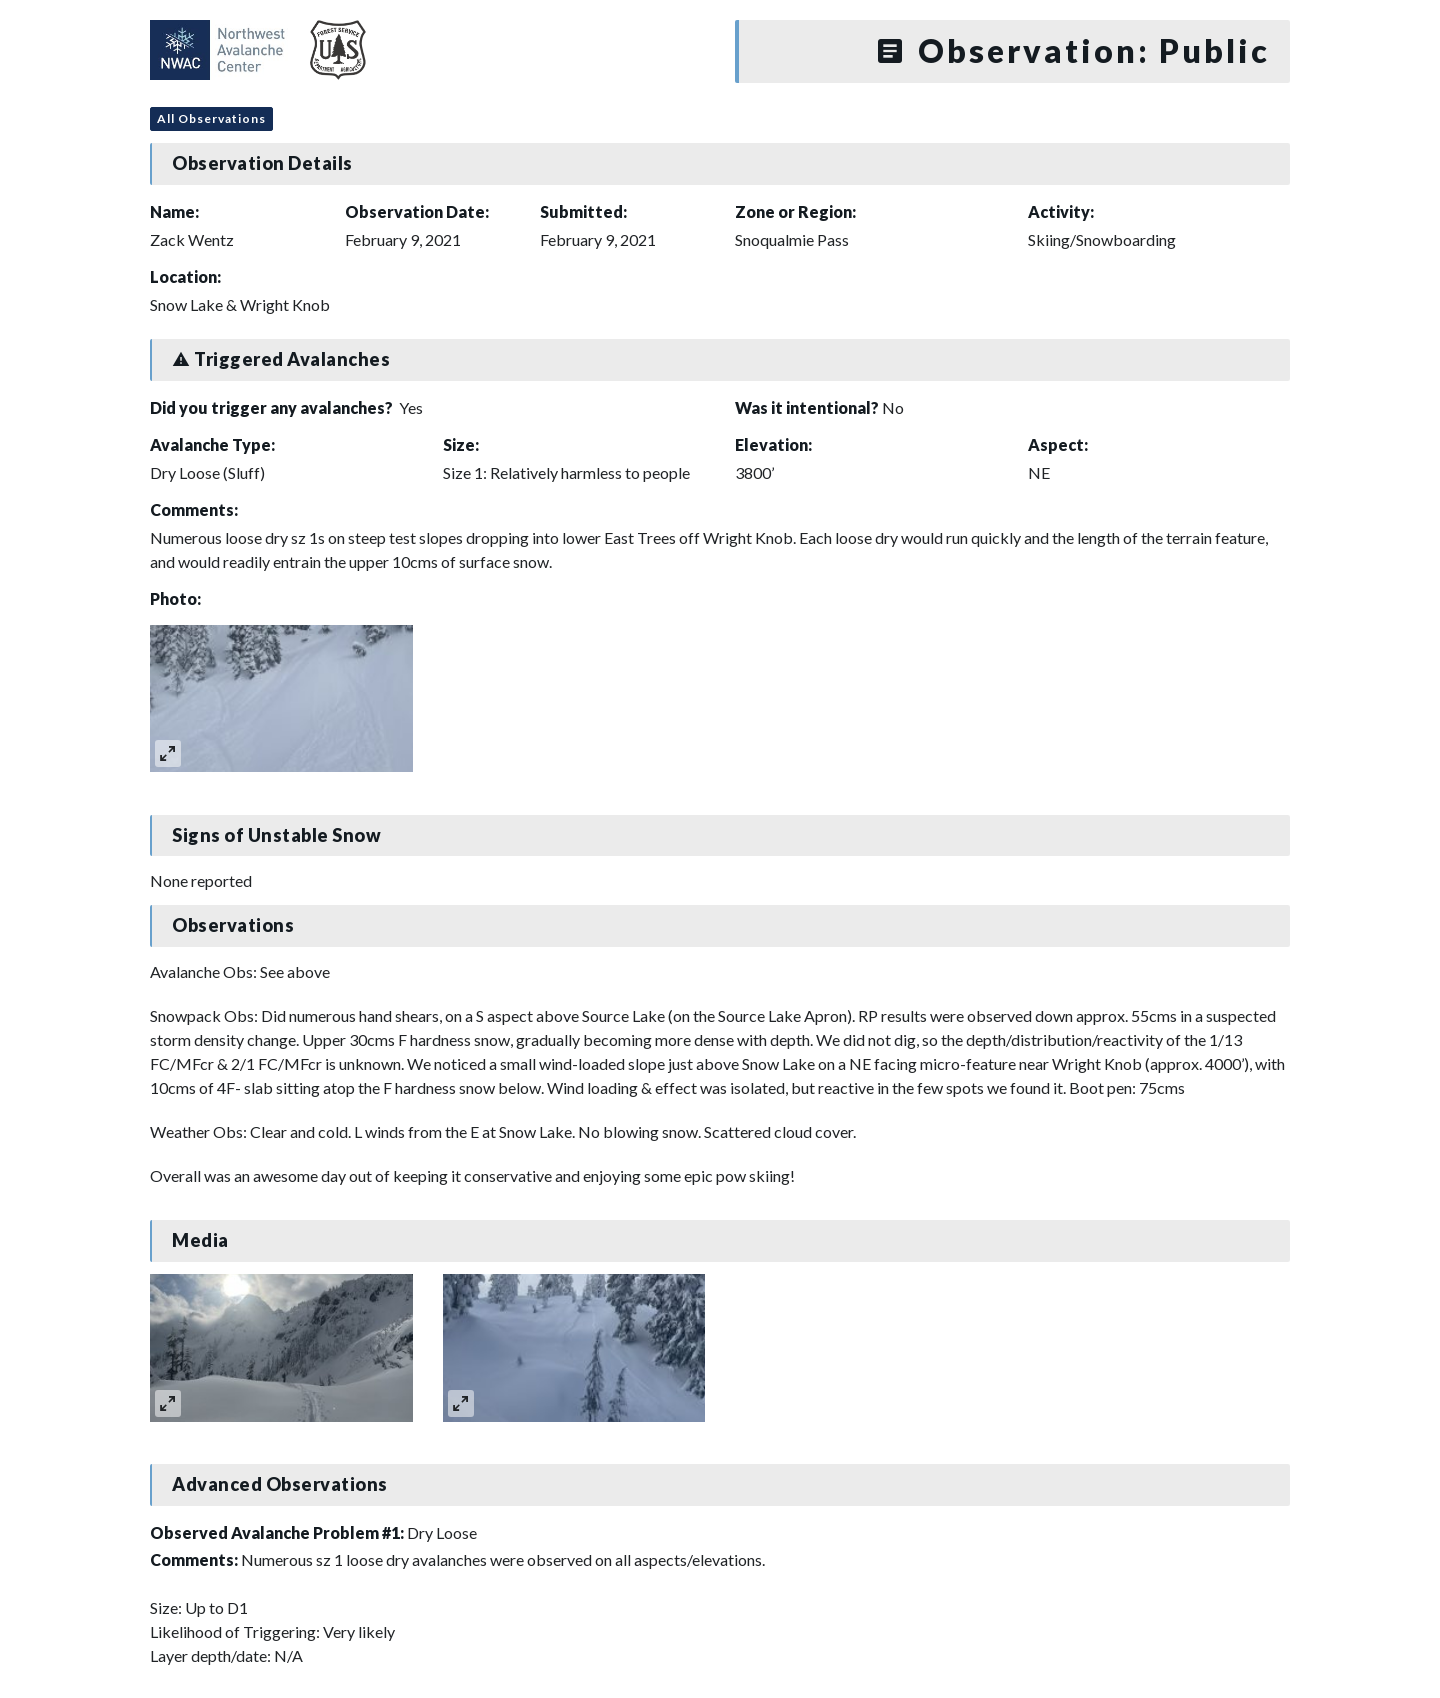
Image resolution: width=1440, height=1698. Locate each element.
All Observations (211, 118)
